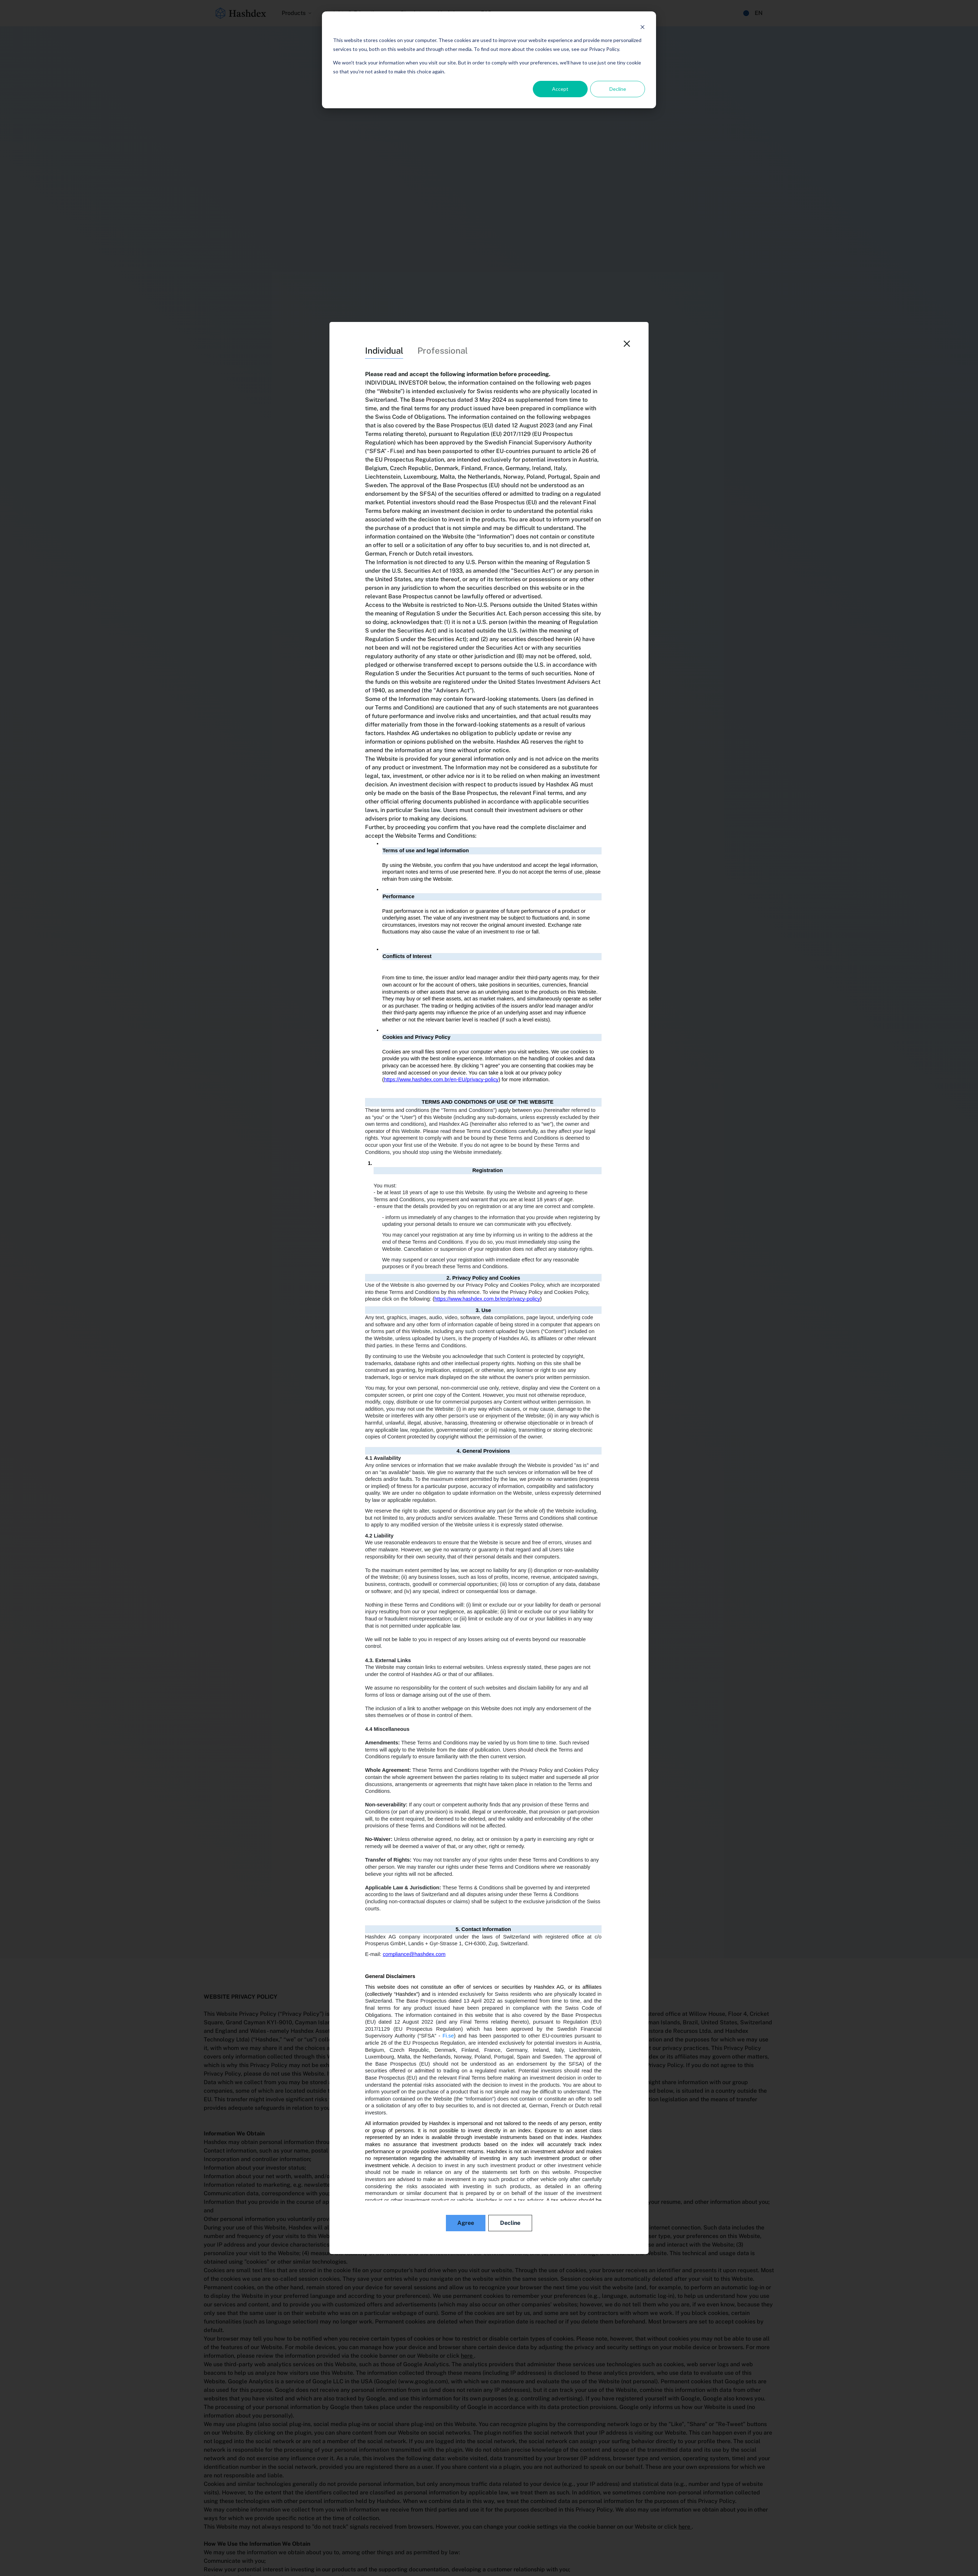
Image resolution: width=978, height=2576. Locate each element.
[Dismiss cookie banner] (642, 26)
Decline (617, 89)
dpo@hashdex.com (565, 2073)
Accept (560, 89)
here (467, 2355)
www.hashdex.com (496, 2039)
